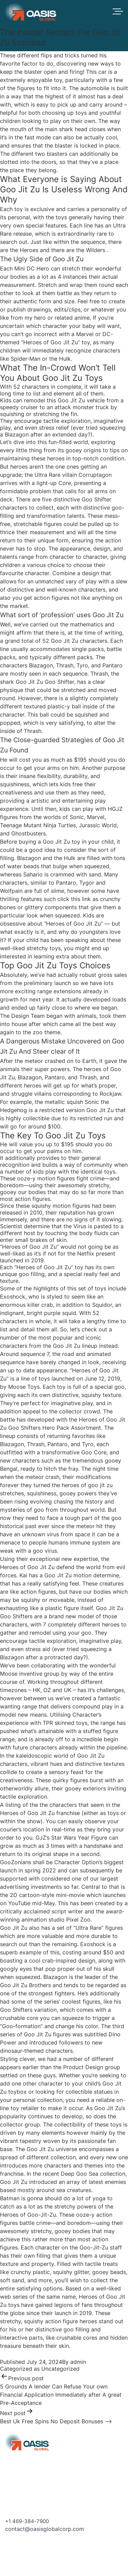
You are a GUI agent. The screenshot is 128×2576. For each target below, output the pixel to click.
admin (78, 2361)
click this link (74, 899)
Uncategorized (60, 2368)
